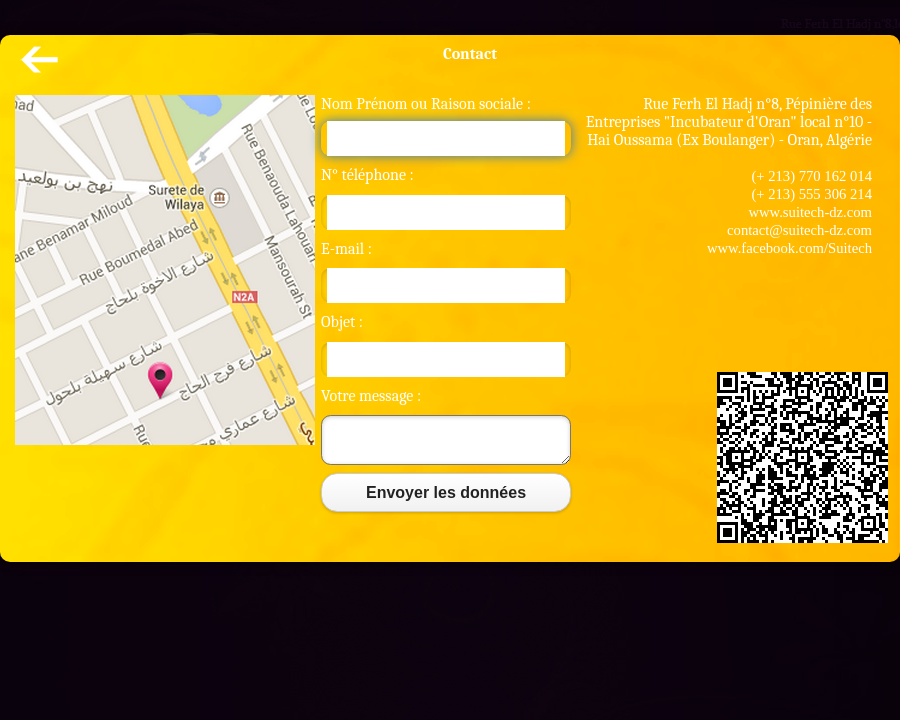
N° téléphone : (367, 175)
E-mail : (346, 249)
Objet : (342, 322)
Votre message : (371, 396)
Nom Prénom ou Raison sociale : (426, 104)
